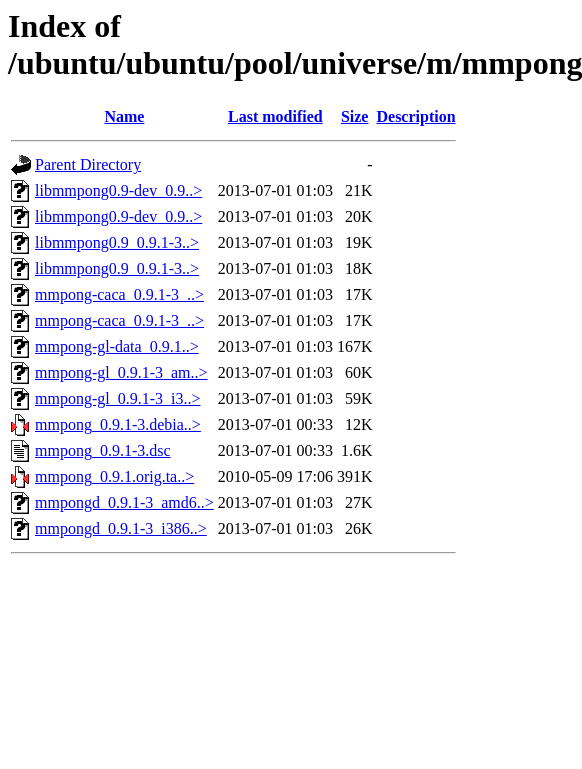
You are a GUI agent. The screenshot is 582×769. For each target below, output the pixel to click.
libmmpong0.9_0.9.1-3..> (117, 242)
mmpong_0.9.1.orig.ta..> (114, 476)
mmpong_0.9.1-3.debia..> (118, 424)
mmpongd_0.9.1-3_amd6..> (124, 502)
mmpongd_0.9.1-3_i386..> (121, 528)
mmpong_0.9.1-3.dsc (103, 450)
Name (124, 116)
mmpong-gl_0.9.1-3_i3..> (117, 398)
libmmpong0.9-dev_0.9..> (118, 190)
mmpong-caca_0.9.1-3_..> (119, 294)
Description (415, 116)
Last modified (275, 116)
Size (355, 116)
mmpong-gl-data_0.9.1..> (117, 346)
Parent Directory (88, 164)
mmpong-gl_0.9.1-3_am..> (121, 372)
